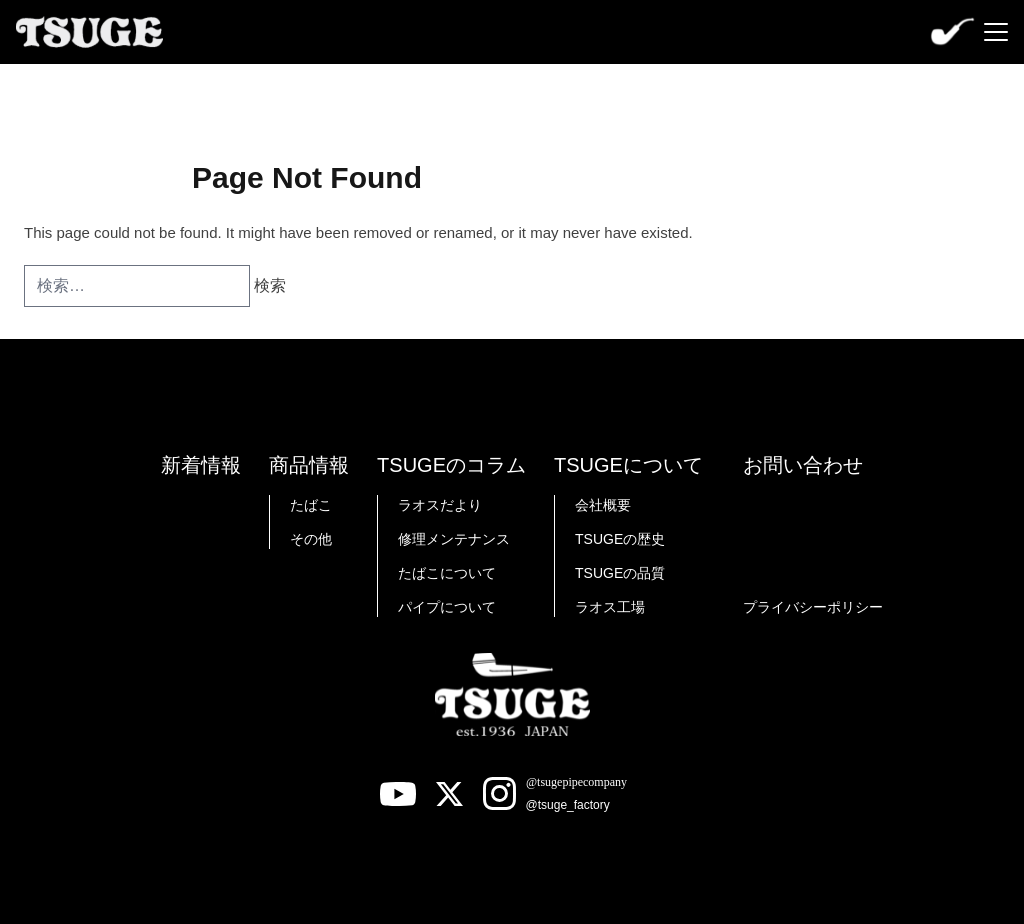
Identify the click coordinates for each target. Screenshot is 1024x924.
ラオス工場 (610, 607)
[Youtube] (398, 794)
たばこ (311, 505)
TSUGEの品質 (620, 573)
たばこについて (447, 573)
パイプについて (447, 607)
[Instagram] (564, 794)
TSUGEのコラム (451, 465)
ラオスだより (440, 505)
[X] (449, 794)
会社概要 (603, 505)
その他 (311, 539)
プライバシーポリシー (813, 607)
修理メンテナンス (454, 539)
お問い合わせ (803, 465)
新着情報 (201, 465)
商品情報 (309, 465)
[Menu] (996, 32)
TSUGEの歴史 (620, 539)
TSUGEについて (628, 465)
